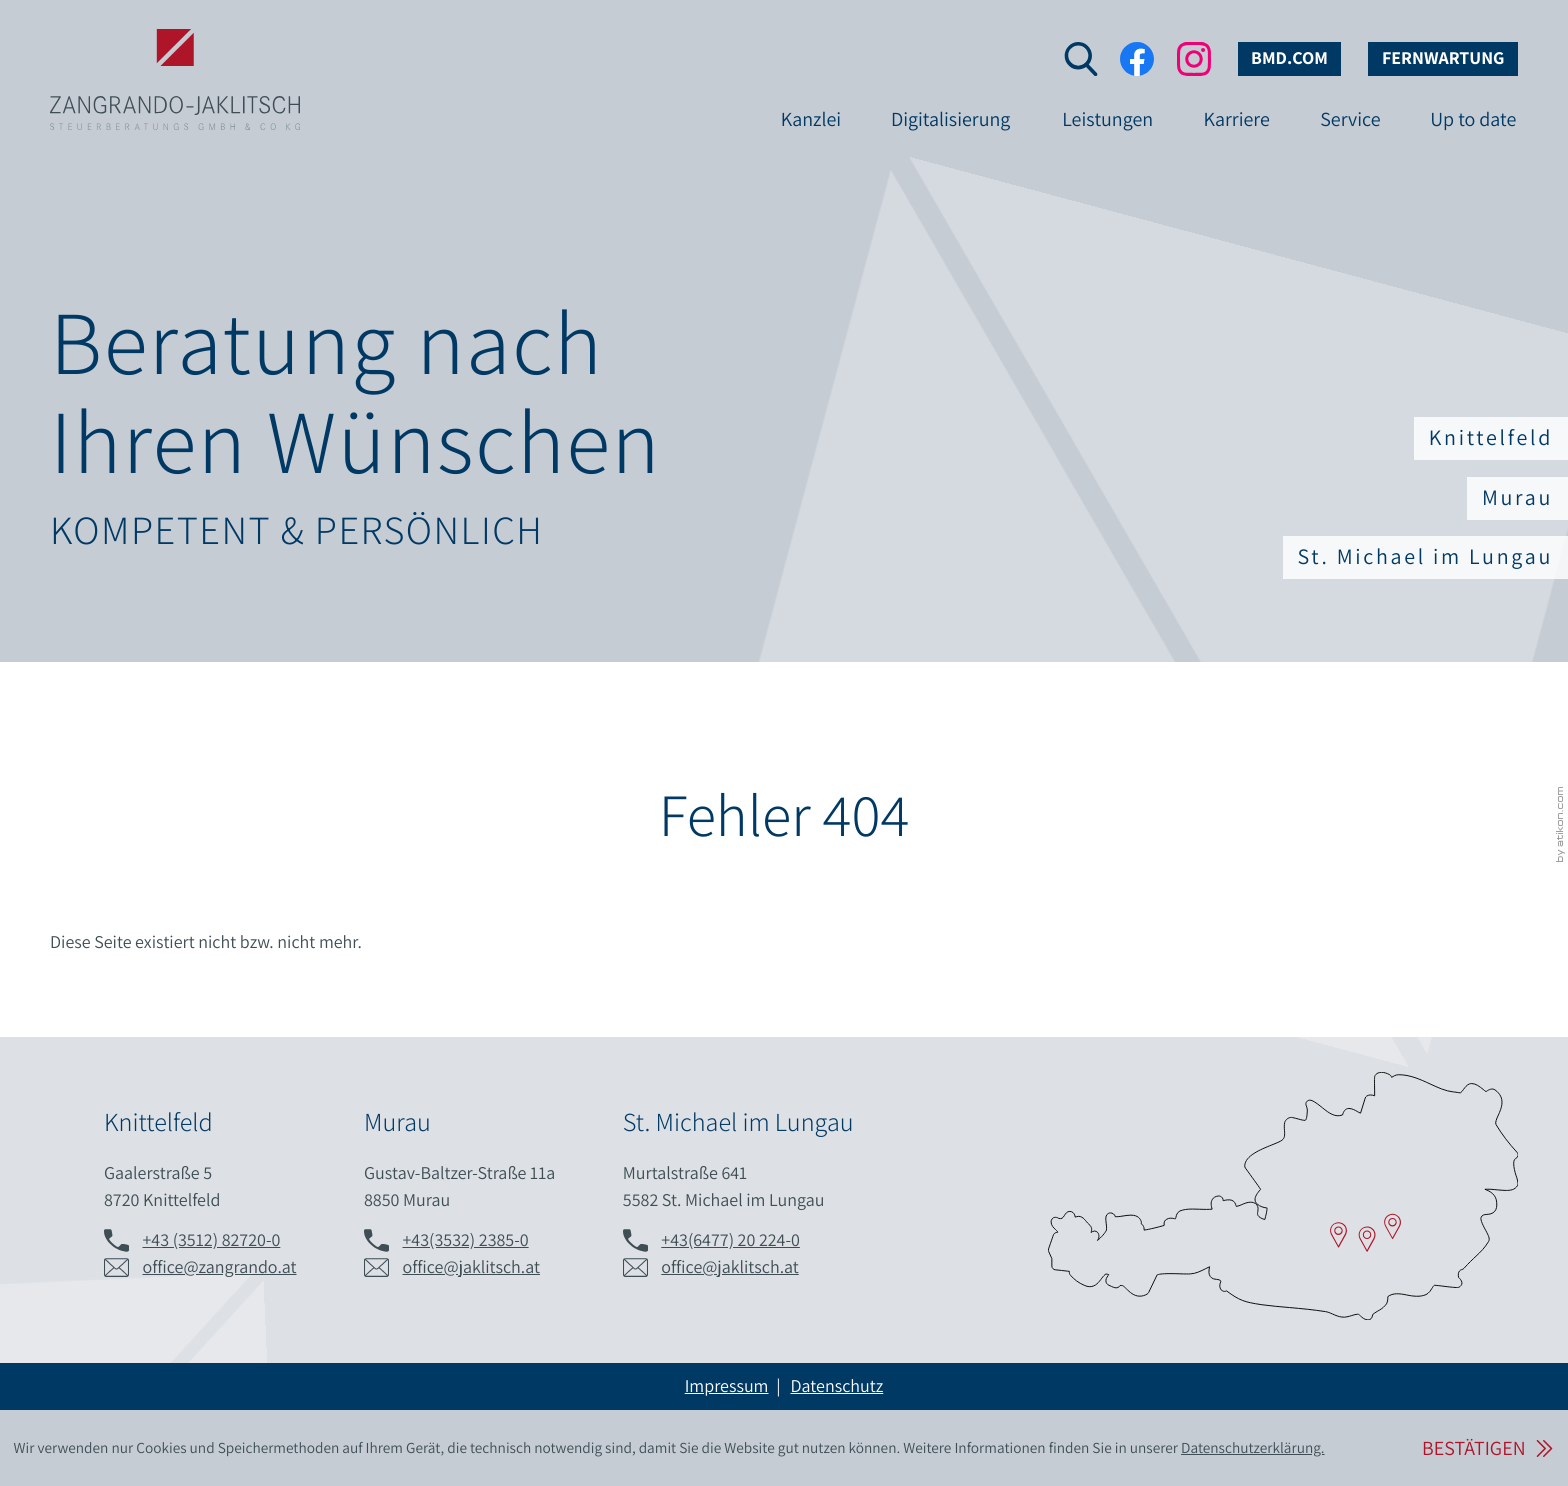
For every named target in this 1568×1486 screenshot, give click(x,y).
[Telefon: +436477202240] (730, 1240)
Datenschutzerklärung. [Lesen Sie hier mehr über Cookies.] (1252, 1448)
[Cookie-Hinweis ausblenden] (1487, 1448)
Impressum (727, 1386)
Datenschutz (836, 1386)
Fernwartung (1443, 58)
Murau (1517, 498)
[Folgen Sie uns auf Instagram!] (1194, 59)
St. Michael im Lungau (1425, 557)
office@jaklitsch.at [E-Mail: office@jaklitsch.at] (471, 1267)
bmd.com (1289, 58)
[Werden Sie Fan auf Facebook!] (1137, 59)
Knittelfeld (1491, 438)
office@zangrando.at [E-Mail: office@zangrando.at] (220, 1267)
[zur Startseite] (175, 48)
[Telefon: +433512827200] (212, 1240)
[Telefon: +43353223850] (466, 1240)
